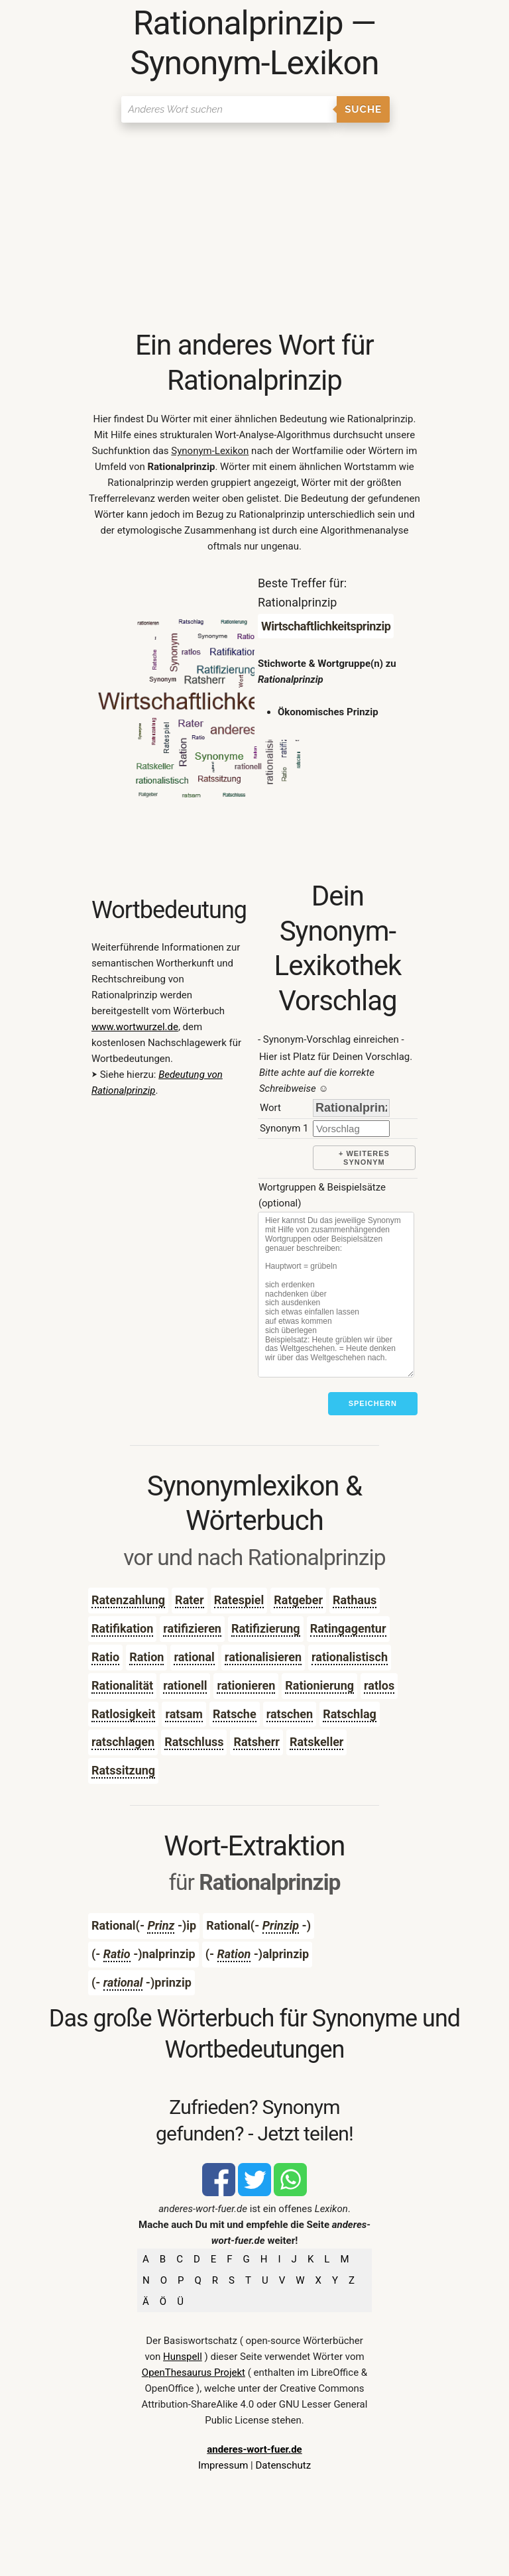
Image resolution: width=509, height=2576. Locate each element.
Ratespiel (239, 1600)
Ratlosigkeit (123, 1714)
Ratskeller (317, 1742)
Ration (146, 1657)
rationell (185, 1685)
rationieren (246, 1685)
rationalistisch (349, 1657)
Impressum (223, 2465)
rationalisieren (263, 1657)
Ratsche (234, 1714)
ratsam (184, 1714)
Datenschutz (283, 2465)
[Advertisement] (254, 229)
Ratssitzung (123, 1770)
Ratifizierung (265, 1628)
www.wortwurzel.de (134, 1027)
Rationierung (319, 1685)
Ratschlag (349, 1714)
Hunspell (182, 2357)
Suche (363, 109)
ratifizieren (192, 1628)
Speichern (373, 1403)
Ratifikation (122, 1628)
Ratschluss (193, 1742)
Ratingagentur (348, 1628)
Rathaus (354, 1600)
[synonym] (351, 1128)
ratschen (289, 1714)
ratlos (379, 1685)
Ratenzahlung (128, 1600)
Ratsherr (256, 1742)
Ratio (105, 1657)
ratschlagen (122, 1742)
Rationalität (122, 1685)
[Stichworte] (336, 1294)
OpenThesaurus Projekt (193, 2372)
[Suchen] (229, 109)
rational (194, 1657)
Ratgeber (298, 1600)
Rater (189, 1600)
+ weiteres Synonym (364, 1157)
